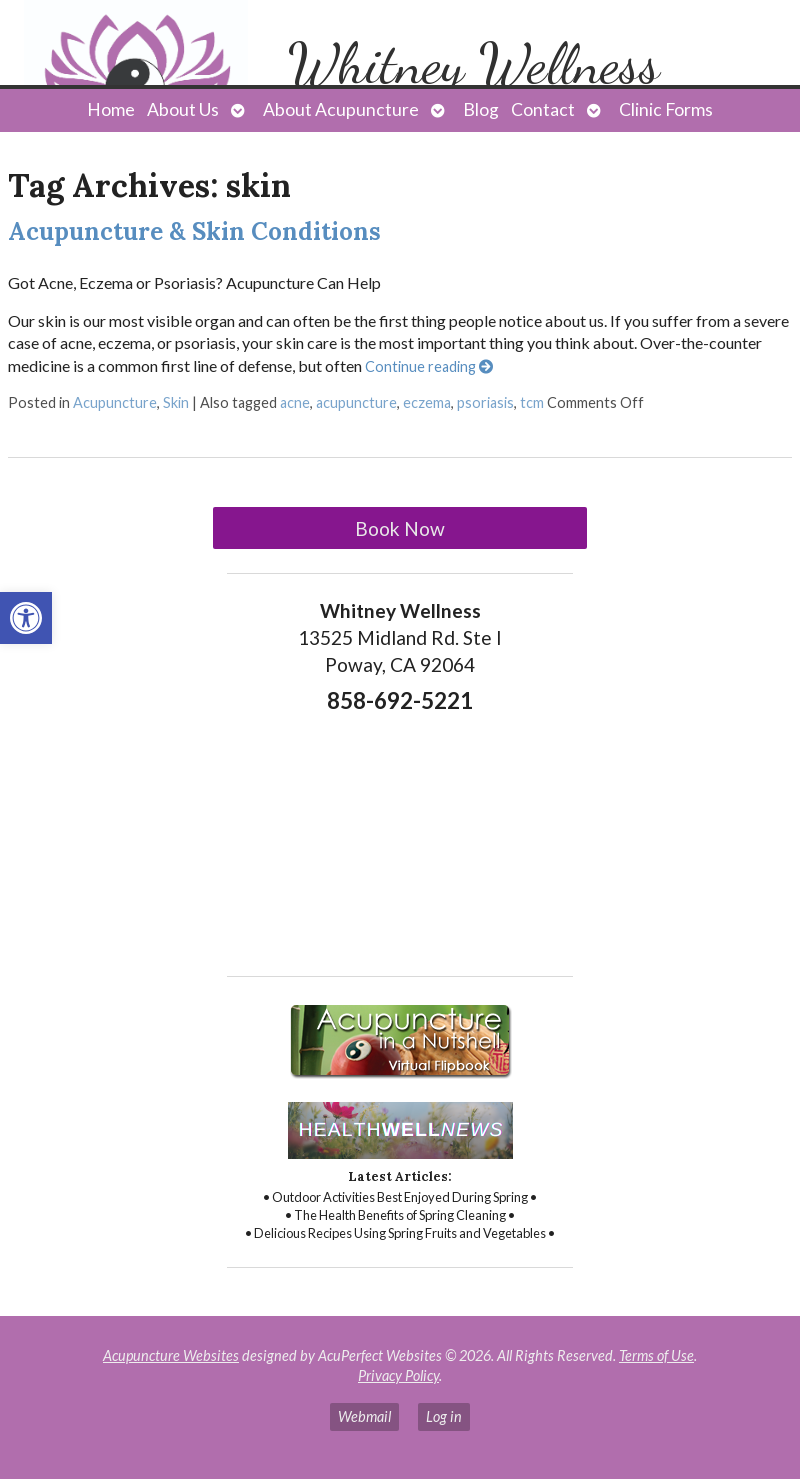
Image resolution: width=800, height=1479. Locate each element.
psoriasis (485, 402)
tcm (532, 402)
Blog (481, 109)
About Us (183, 109)
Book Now (400, 528)
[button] (26, 618)
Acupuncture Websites (171, 1355)
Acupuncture (115, 402)
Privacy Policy (398, 1375)
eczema (427, 402)
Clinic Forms (666, 109)
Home (111, 109)
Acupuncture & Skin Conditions (194, 231)
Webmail (364, 1416)
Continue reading (429, 366)
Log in (444, 1416)
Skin (176, 402)
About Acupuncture (341, 109)
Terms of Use (656, 1355)
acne (295, 402)
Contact (543, 109)
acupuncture (356, 402)
